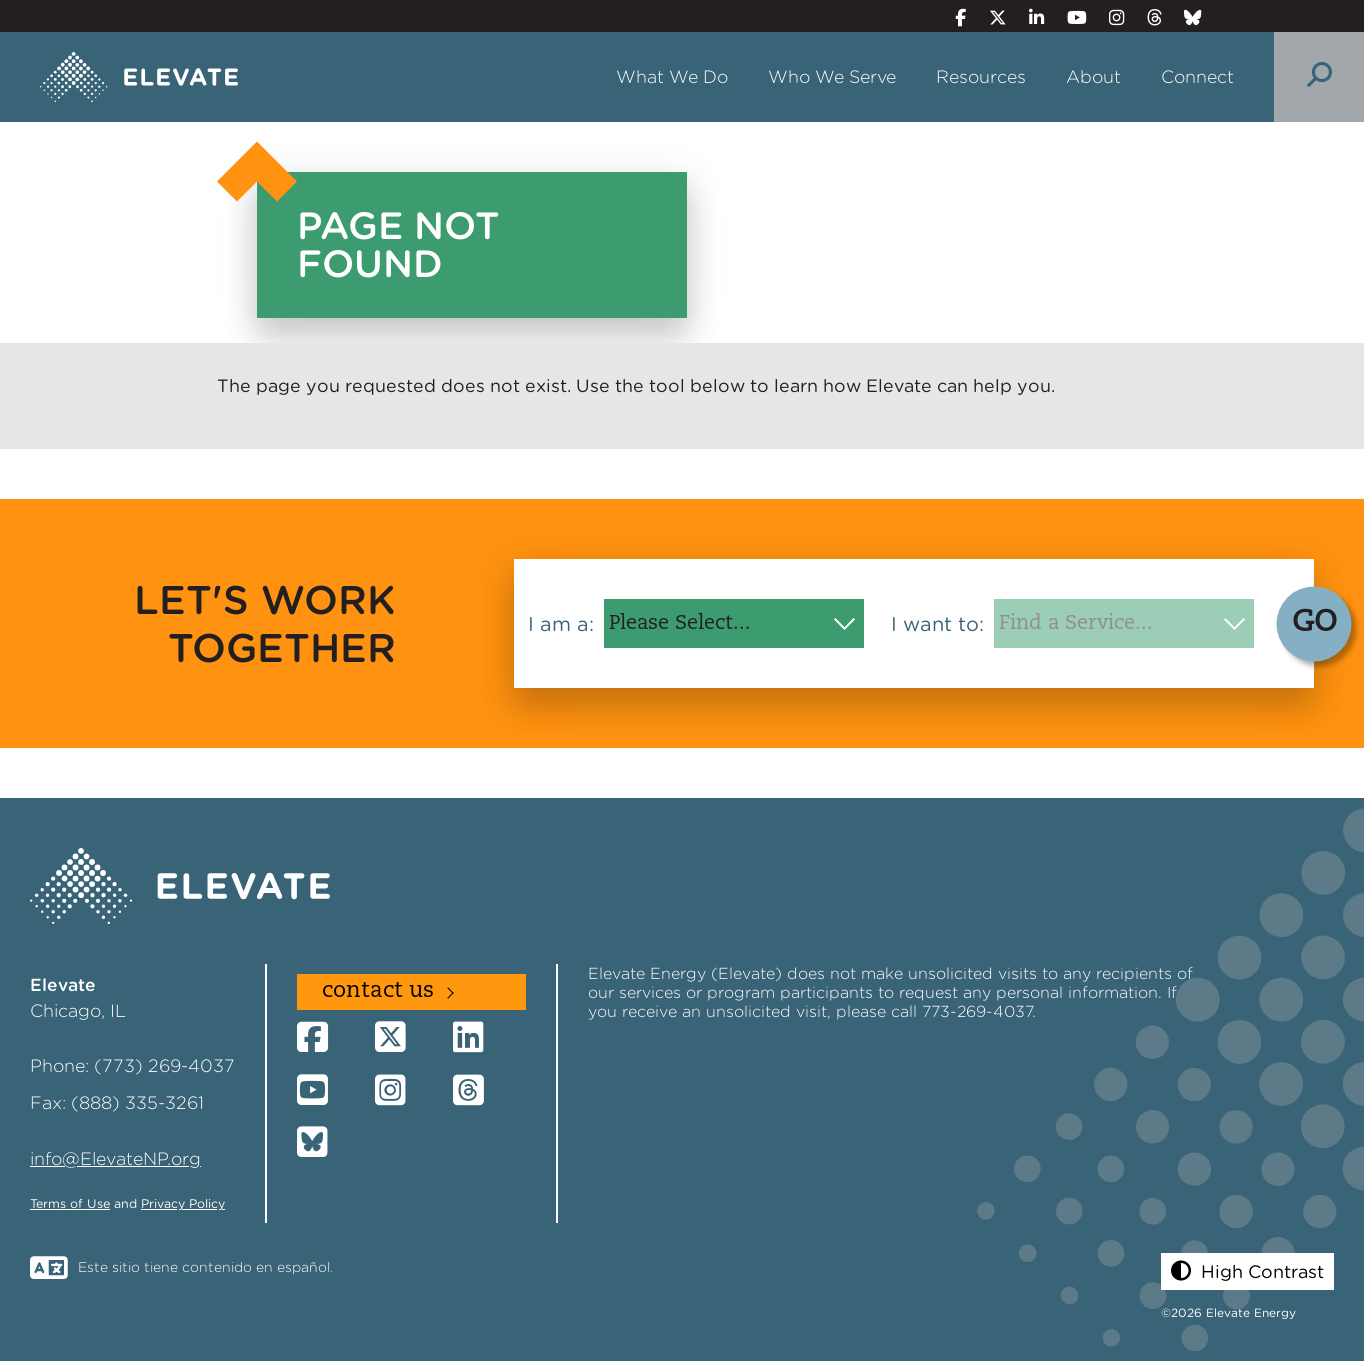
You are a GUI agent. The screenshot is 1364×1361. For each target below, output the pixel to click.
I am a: (561, 624)
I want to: (937, 624)
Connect (1197, 76)
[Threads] (1145, 17)
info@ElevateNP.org (115, 1158)
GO (1314, 623)
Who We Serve (832, 76)
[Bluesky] (1185, 17)
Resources (981, 76)
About (1093, 76)
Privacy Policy (183, 1203)
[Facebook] (952, 17)
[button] (1247, 1271)
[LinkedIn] (1028, 17)
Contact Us (378, 991)
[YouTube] (1068, 17)
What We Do (672, 76)
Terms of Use (70, 1203)
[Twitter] (989, 17)
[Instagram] (1108, 17)
